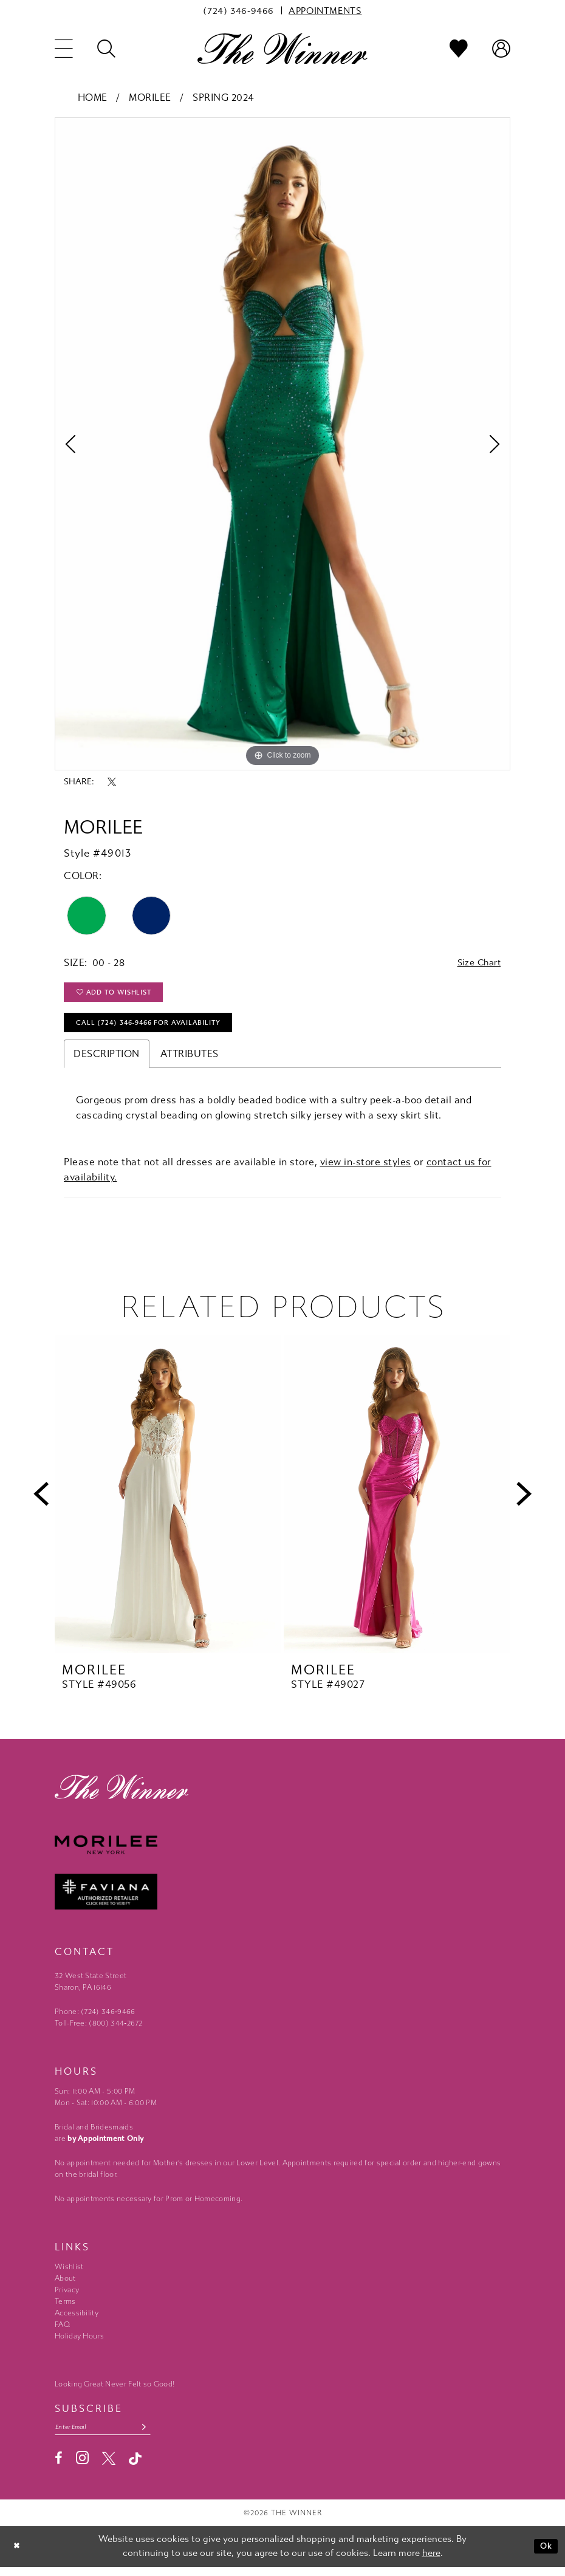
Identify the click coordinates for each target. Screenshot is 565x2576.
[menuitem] (238, 10)
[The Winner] (282, 48)
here (431, 2562)
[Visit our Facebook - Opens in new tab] (59, 2468)
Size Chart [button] (476, 963)
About (65, 2285)
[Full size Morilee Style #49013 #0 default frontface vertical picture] (282, 443)
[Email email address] (108, 2435)
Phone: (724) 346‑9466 (95, 2019)
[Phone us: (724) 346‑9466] (238, 10)
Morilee (150, 97)
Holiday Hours (79, 2343)
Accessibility (76, 2320)
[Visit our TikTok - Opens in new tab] (135, 2467)
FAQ (62, 2332)
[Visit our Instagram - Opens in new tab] (82, 2467)
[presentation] (168, 1501)
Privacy (67, 2297)
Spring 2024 (223, 97)
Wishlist (69, 2274)
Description (107, 1061)
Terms (65, 2308)
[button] (64, 49)
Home (93, 97)
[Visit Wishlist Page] (458, 49)
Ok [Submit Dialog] (545, 2555)
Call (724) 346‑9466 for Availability (157, 1029)
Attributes (189, 1061)
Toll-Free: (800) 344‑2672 (99, 2030)
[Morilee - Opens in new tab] (282, 1852)
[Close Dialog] (18, 2555)
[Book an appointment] (325, 10)
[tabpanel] (282, 443)
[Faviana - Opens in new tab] (282, 1899)
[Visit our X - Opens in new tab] (108, 2468)
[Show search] (106, 49)
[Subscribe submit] (154, 2435)
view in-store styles (365, 1169)
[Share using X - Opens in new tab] (112, 782)
